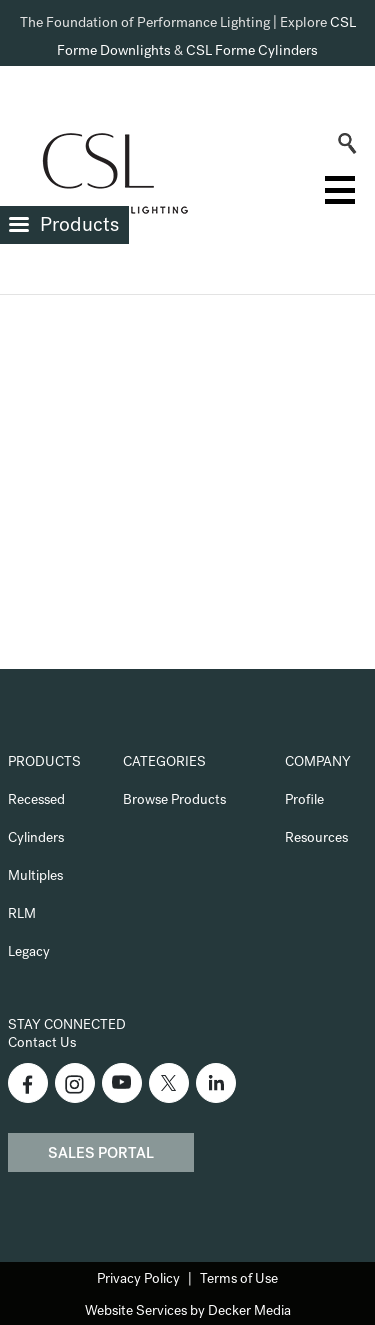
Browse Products (174, 801)
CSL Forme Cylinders (252, 52)
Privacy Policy (138, 1280)
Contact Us (42, 1044)
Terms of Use (239, 1280)
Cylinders (36, 839)
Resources (316, 839)
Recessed (36, 801)
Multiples (35, 877)
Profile (304, 801)
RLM (22, 915)
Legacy (29, 953)
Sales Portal (101, 1155)
